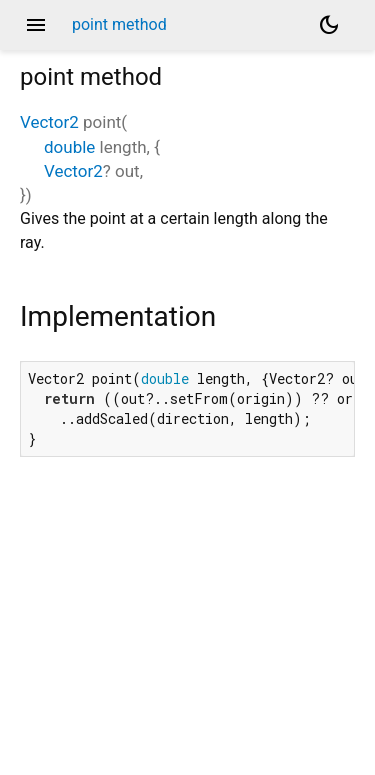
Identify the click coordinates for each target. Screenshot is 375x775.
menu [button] (36, 25)
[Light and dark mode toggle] (329, 25)
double (69, 147)
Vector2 (49, 122)
